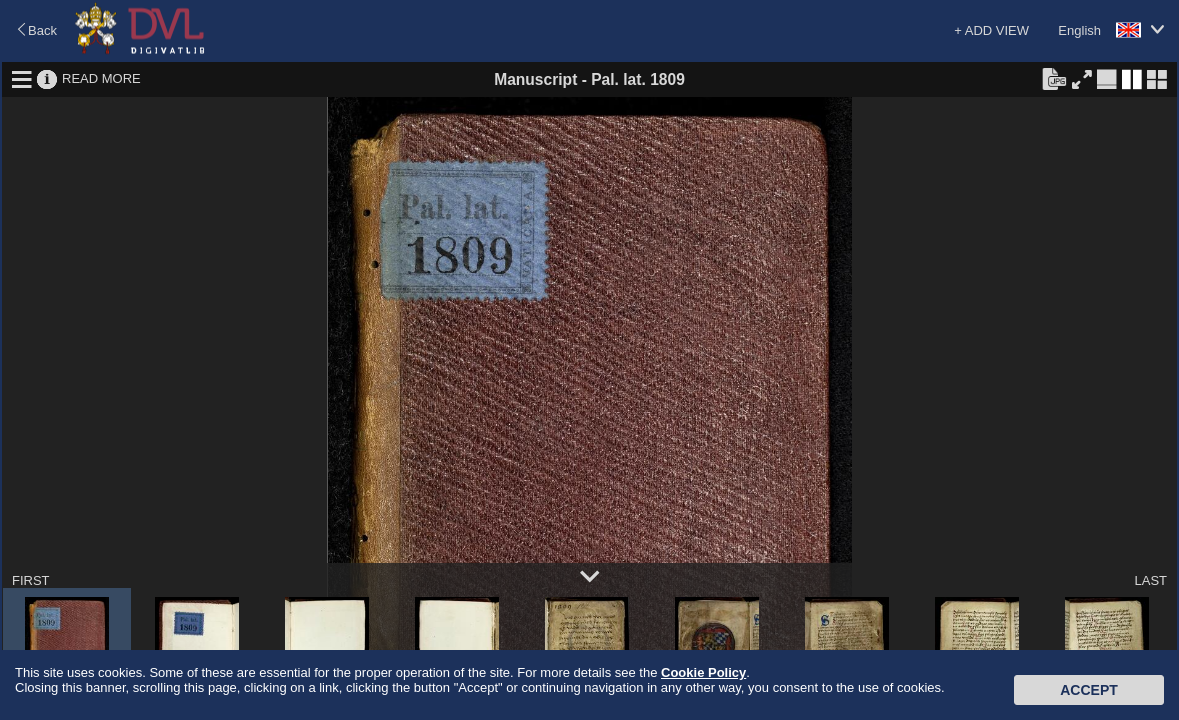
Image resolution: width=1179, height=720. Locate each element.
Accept (1089, 690)
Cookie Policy (703, 672)
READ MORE (101, 78)
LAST (1150, 580)
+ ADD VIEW (991, 30)
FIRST (31, 580)
